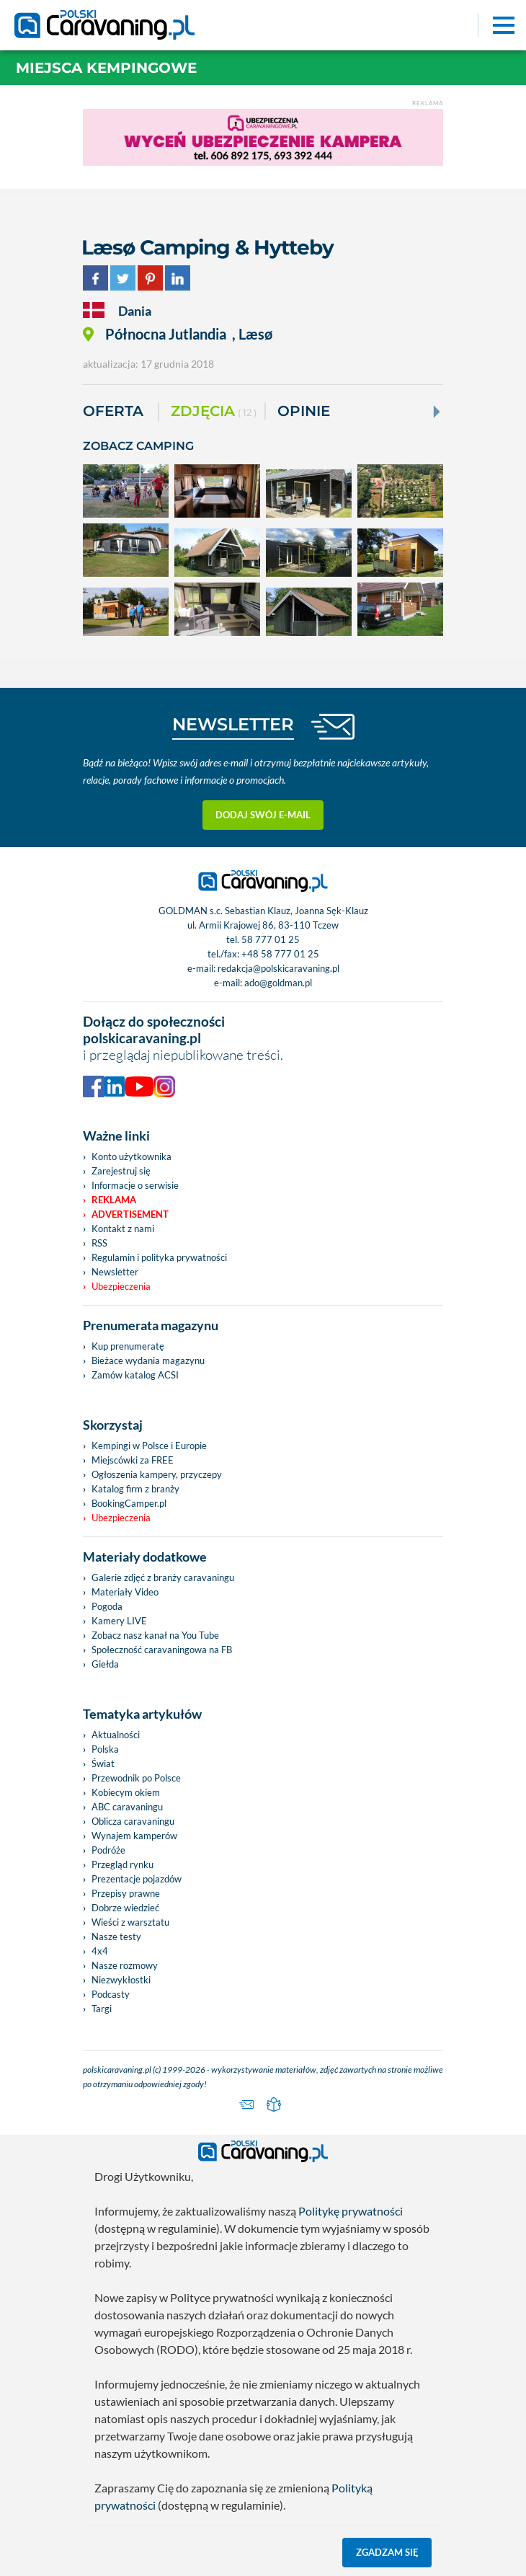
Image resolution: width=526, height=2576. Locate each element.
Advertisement (130, 1214)
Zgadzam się (387, 2552)
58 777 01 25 (270, 939)
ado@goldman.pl (278, 982)
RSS (99, 1243)
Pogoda (107, 1606)
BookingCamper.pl (129, 1503)
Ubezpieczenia (121, 1286)
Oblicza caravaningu (133, 1821)
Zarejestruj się (121, 1171)
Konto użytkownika (131, 1156)
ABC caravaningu (127, 1807)
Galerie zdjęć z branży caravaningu (163, 1577)
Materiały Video (125, 1592)
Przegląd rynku (122, 1864)
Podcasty (111, 1994)
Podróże (108, 1850)
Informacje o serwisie (135, 1185)
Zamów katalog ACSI (135, 1375)
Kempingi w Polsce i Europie (149, 1445)
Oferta (113, 411)
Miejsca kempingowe (106, 67)
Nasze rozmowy (125, 1965)
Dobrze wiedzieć (125, 1907)
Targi (102, 2008)
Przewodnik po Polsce (136, 1778)
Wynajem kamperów (134, 1835)
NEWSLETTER (233, 724)
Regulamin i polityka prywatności (159, 1257)
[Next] (435, 412)
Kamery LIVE (119, 1620)
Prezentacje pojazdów (137, 1879)
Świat (103, 1763)
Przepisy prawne (126, 1893)
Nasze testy (116, 1936)
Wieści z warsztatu (130, 1922)
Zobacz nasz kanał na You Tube (155, 1635)
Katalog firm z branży (135, 1489)
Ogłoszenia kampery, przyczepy (157, 1474)
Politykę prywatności (350, 2211)
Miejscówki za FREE (133, 1460)
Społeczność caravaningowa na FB (162, 1649)
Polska (105, 1749)
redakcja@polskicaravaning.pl (278, 968)
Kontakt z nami (123, 1228)
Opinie (303, 411)
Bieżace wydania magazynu (148, 1360)
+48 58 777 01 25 (280, 954)
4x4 (100, 1951)
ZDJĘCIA (214, 412)
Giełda (105, 1664)
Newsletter (115, 1272)
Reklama (114, 1199)
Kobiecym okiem (126, 1792)
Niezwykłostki (121, 1980)
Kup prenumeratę (128, 1346)
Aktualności (116, 1734)
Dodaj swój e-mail (263, 814)
